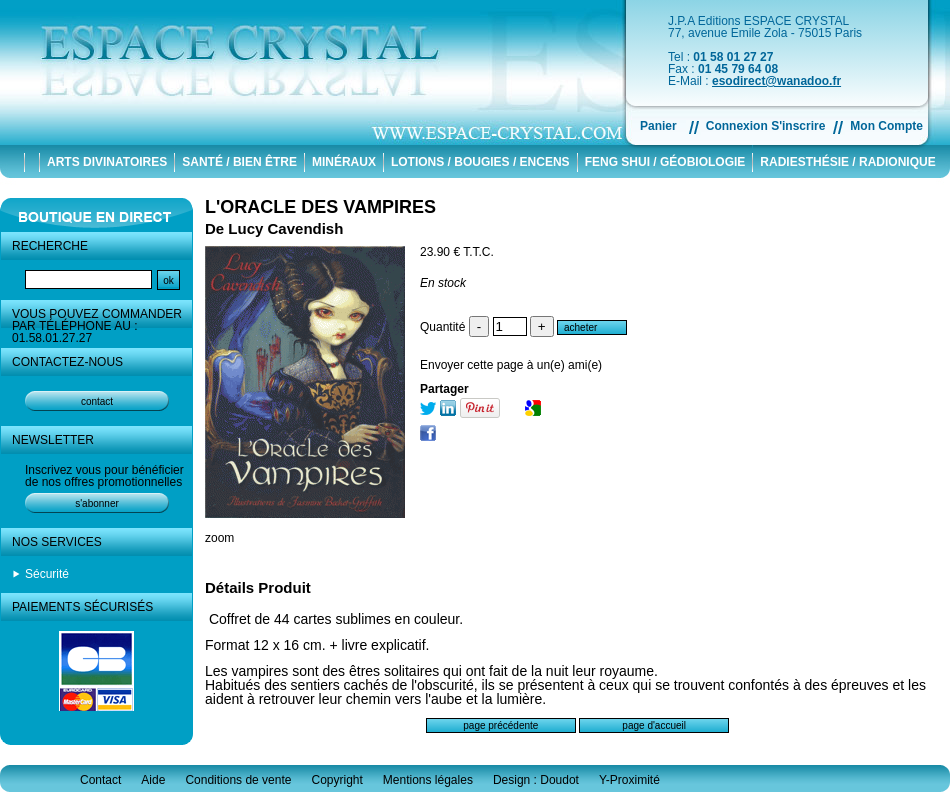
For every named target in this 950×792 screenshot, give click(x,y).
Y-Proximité (629, 780)
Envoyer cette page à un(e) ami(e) (511, 365)
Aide (153, 780)
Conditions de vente (238, 780)
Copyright (336, 780)
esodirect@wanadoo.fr (776, 81)
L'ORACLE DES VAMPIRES (320, 207)
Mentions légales (428, 780)
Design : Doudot (536, 780)
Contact (100, 780)
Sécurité (47, 574)
